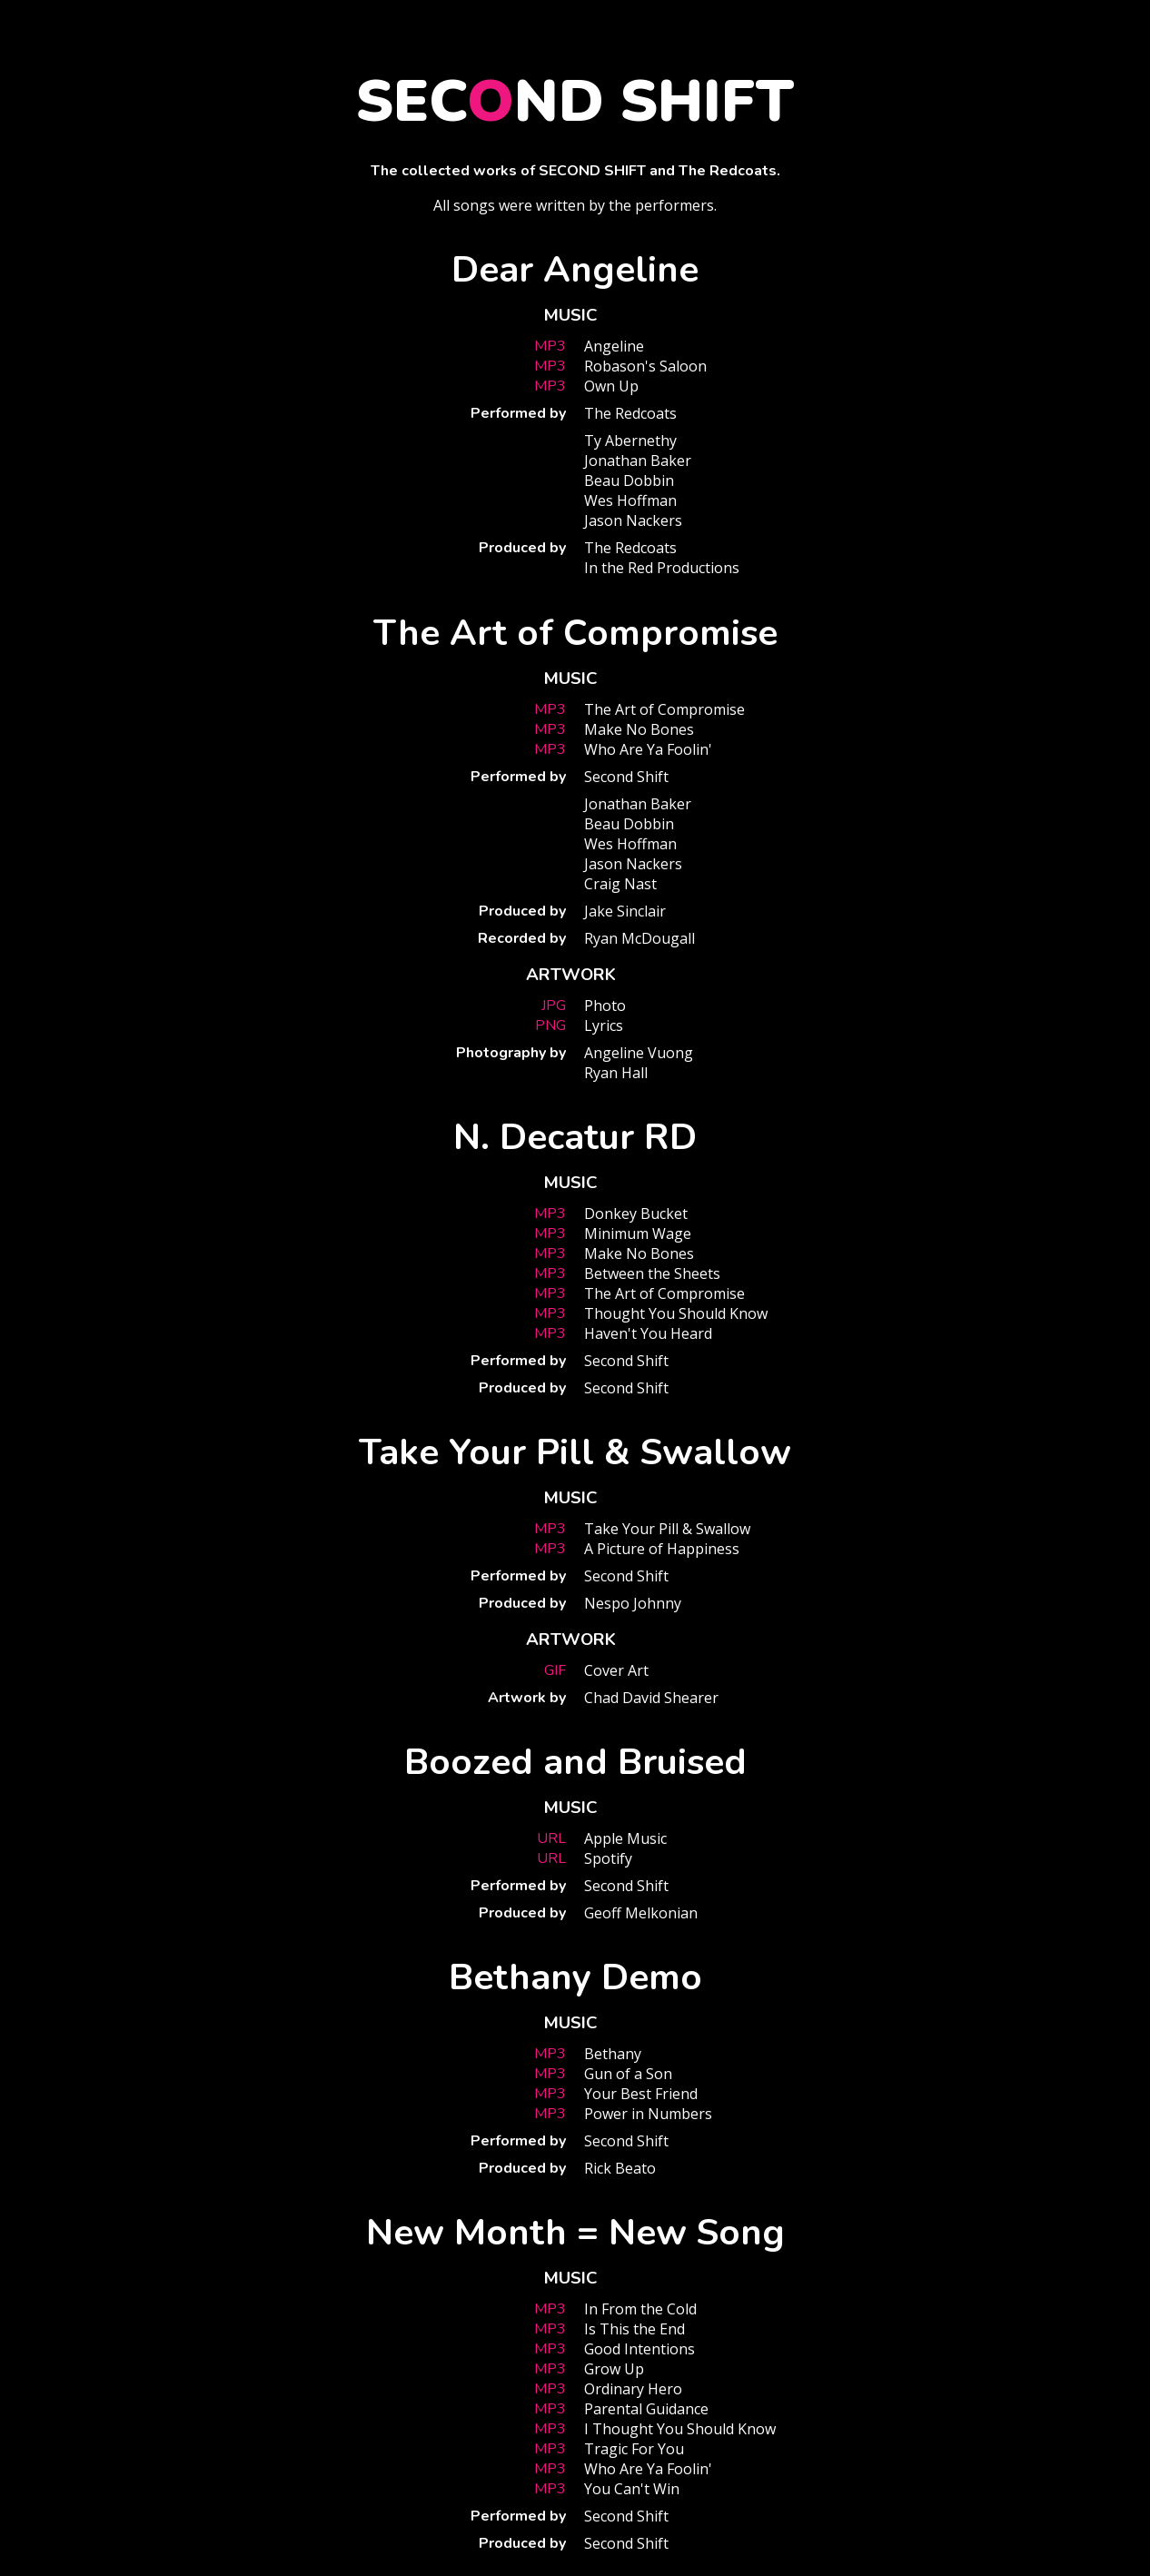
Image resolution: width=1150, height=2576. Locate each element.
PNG (550, 1025)
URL (551, 1838)
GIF (555, 1670)
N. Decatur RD (575, 1137)
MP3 (550, 346)
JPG (553, 1006)
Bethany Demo (575, 1977)
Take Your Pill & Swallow (575, 1452)
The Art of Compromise (575, 633)
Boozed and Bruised (575, 1762)
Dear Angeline (575, 269)
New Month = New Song (575, 2232)
